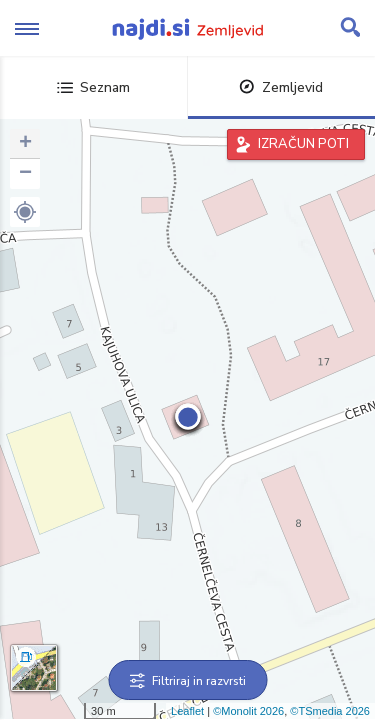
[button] (25, 212)
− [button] (25, 174)
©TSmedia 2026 (330, 711)
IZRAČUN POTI (303, 144)
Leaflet (187, 711)
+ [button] (25, 144)
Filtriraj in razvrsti (187, 681)
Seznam (93, 87)
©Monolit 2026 (248, 711)
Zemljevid (281, 87)
